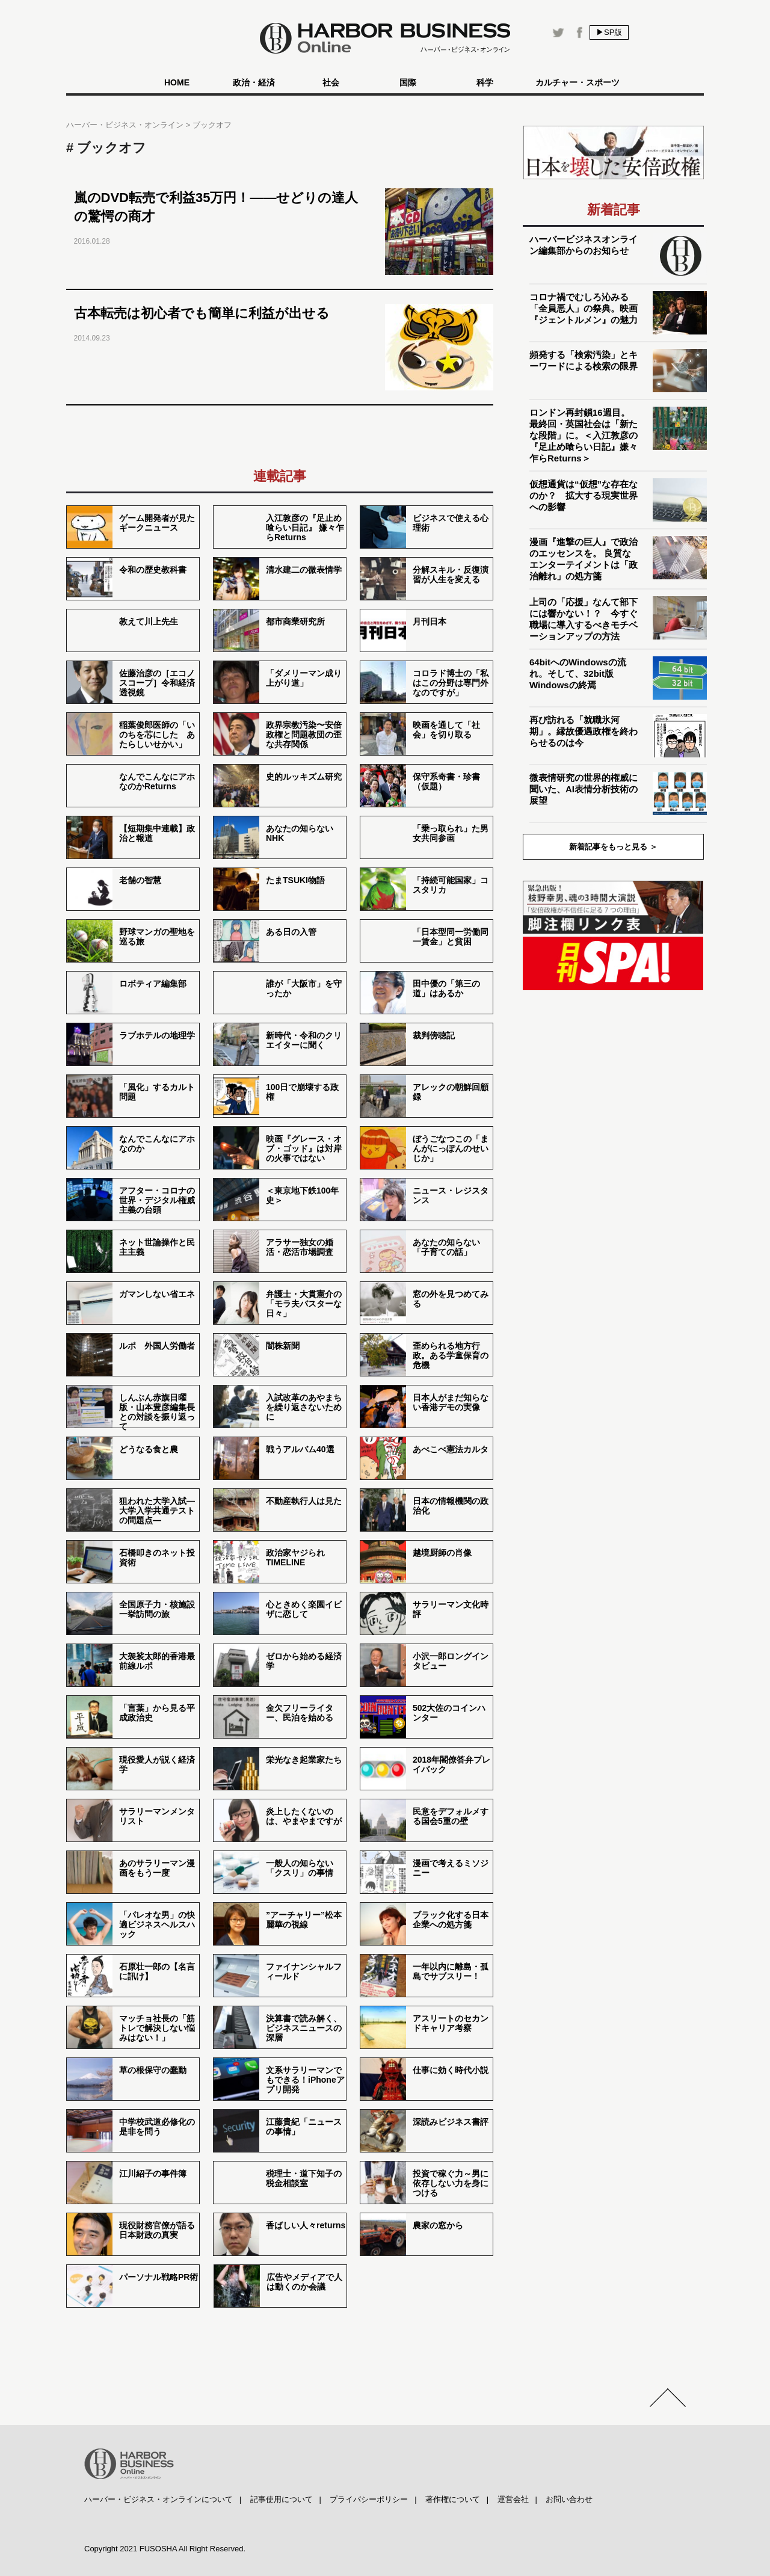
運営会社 (513, 2499)
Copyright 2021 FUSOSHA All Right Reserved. (164, 2548)
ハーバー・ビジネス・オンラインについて (158, 2499)
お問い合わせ (569, 2499)
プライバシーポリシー (369, 2499)
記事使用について (281, 2499)
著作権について (452, 2499)
